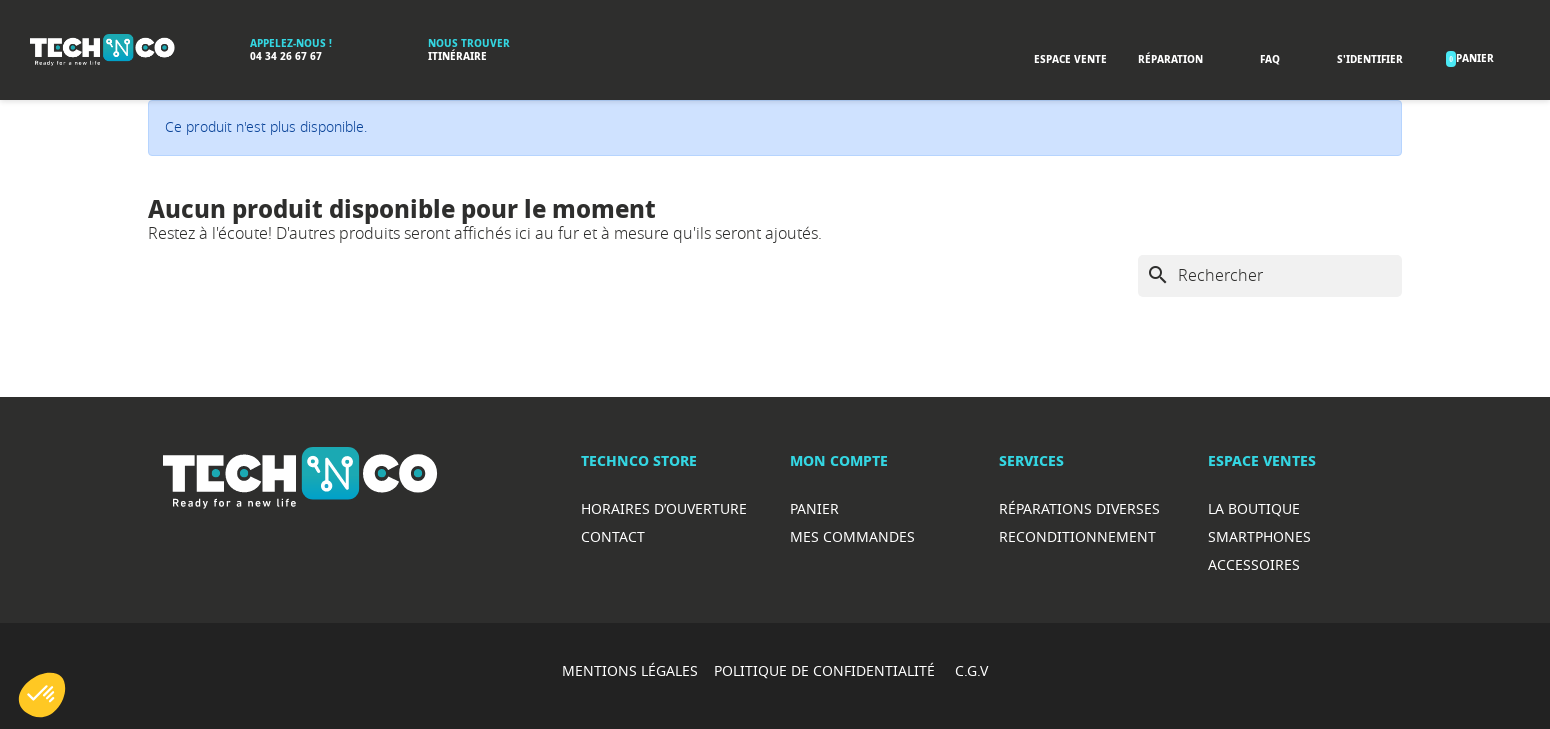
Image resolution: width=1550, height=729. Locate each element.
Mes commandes (852, 536)
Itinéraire (457, 56)
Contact (613, 536)
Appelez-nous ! (291, 43)
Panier (814, 508)
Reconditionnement (1077, 536)
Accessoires (1254, 564)
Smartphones (1259, 536)
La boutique (1254, 508)
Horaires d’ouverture (664, 508)
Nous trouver (469, 43)
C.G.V (971, 670)
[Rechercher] (1270, 276)
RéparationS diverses (1079, 508)
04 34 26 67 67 (286, 56)
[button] (42, 695)
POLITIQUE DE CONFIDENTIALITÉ (826, 670)
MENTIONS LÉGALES (630, 670)
